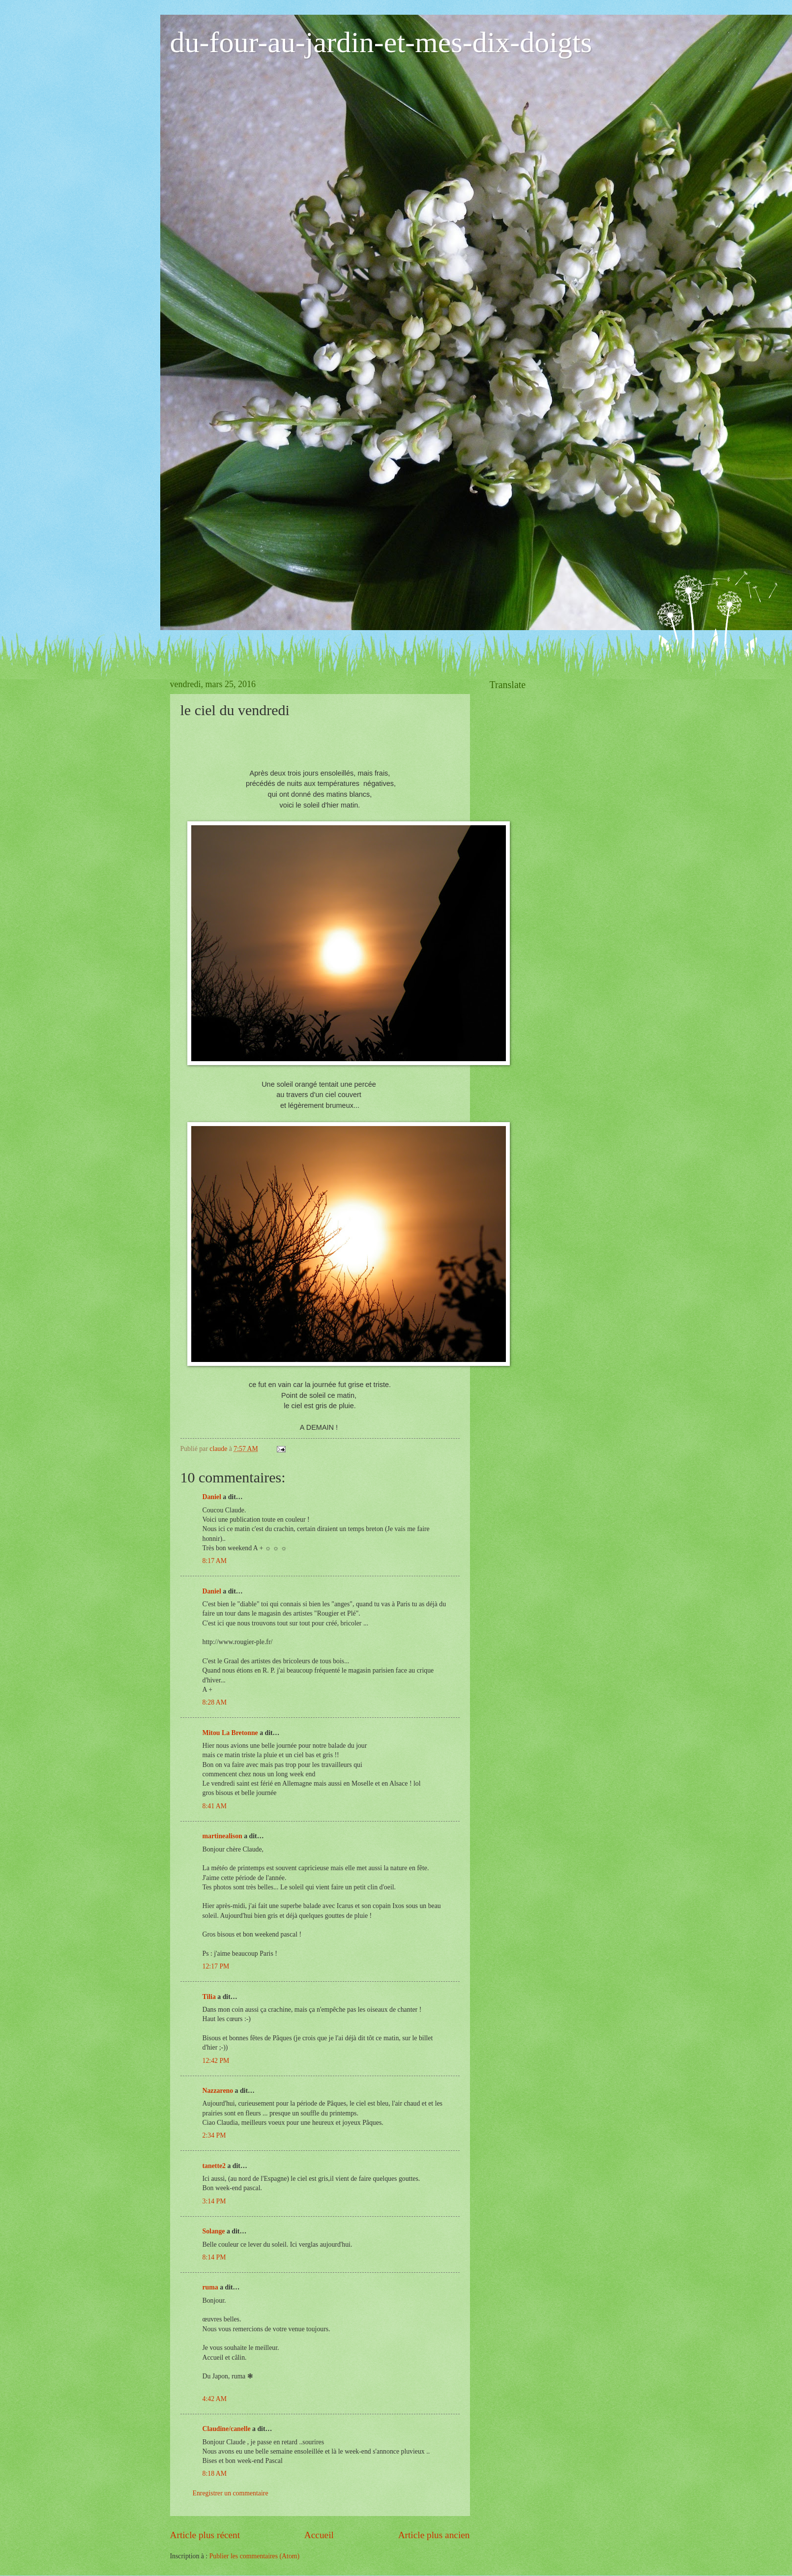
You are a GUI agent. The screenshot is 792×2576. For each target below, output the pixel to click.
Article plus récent (205, 2535)
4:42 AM (215, 2398)
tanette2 (214, 2166)
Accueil (319, 2535)
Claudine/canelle (227, 2428)
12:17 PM (216, 1966)
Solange (214, 2231)
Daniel (212, 1497)
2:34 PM (214, 2135)
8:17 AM (215, 1560)
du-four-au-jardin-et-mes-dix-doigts (381, 42)
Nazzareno (218, 2090)
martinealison (222, 1836)
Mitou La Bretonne (230, 1733)
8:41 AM (215, 1806)
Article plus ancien (434, 2535)
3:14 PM (214, 2201)
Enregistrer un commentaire (230, 2493)
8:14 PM (214, 2257)
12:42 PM (216, 2060)
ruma (210, 2287)
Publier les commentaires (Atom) (254, 2556)
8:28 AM (215, 1702)
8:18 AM (215, 2473)
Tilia (209, 1996)
